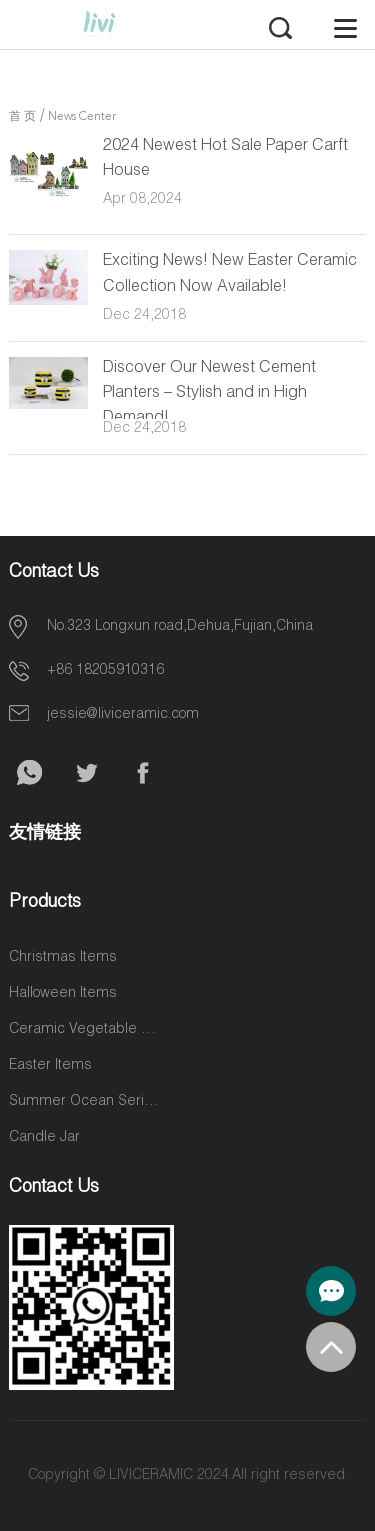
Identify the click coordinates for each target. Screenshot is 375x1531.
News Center (82, 117)
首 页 (22, 117)
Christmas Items (63, 958)
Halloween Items (63, 994)
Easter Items (50, 1066)
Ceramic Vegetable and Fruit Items (84, 1030)
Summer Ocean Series (84, 1102)
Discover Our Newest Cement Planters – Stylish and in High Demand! (209, 394)
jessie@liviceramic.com (123, 715)
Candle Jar (44, 1138)
